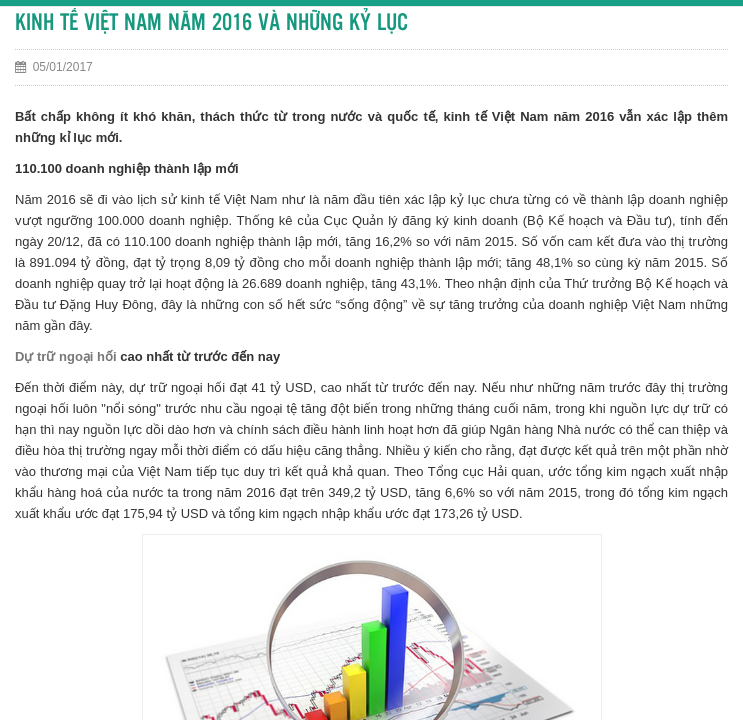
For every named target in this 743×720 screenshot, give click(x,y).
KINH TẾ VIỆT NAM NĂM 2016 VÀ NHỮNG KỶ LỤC (211, 23)
